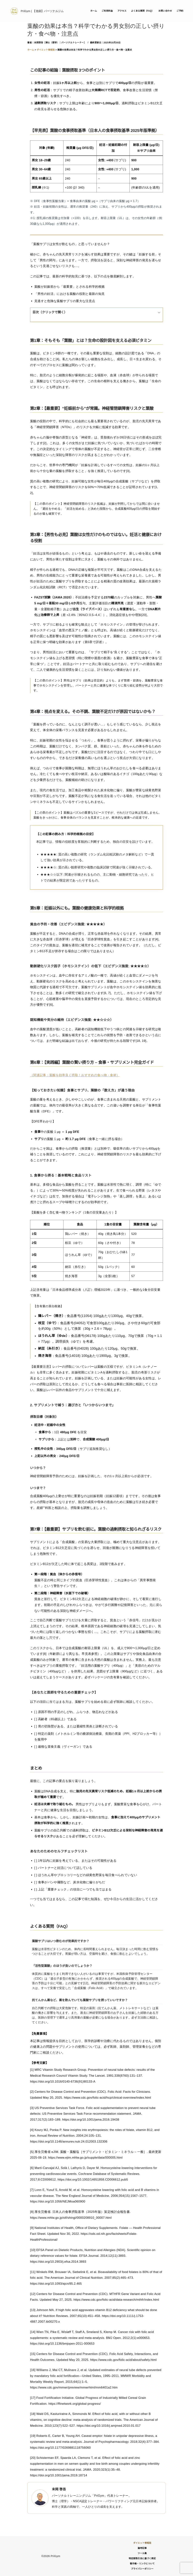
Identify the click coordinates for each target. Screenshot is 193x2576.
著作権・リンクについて (142, 2563)
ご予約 (180, 11)
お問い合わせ (165, 11)
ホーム (93, 11)
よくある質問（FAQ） (142, 11)
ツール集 (142, 2553)
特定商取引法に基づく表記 (142, 2558)
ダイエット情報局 (142, 2543)
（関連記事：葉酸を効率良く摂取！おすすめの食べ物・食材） (75, 1085)
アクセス (122, 11)
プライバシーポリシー (142, 2569)
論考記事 (142, 2548)
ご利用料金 (107, 11)
